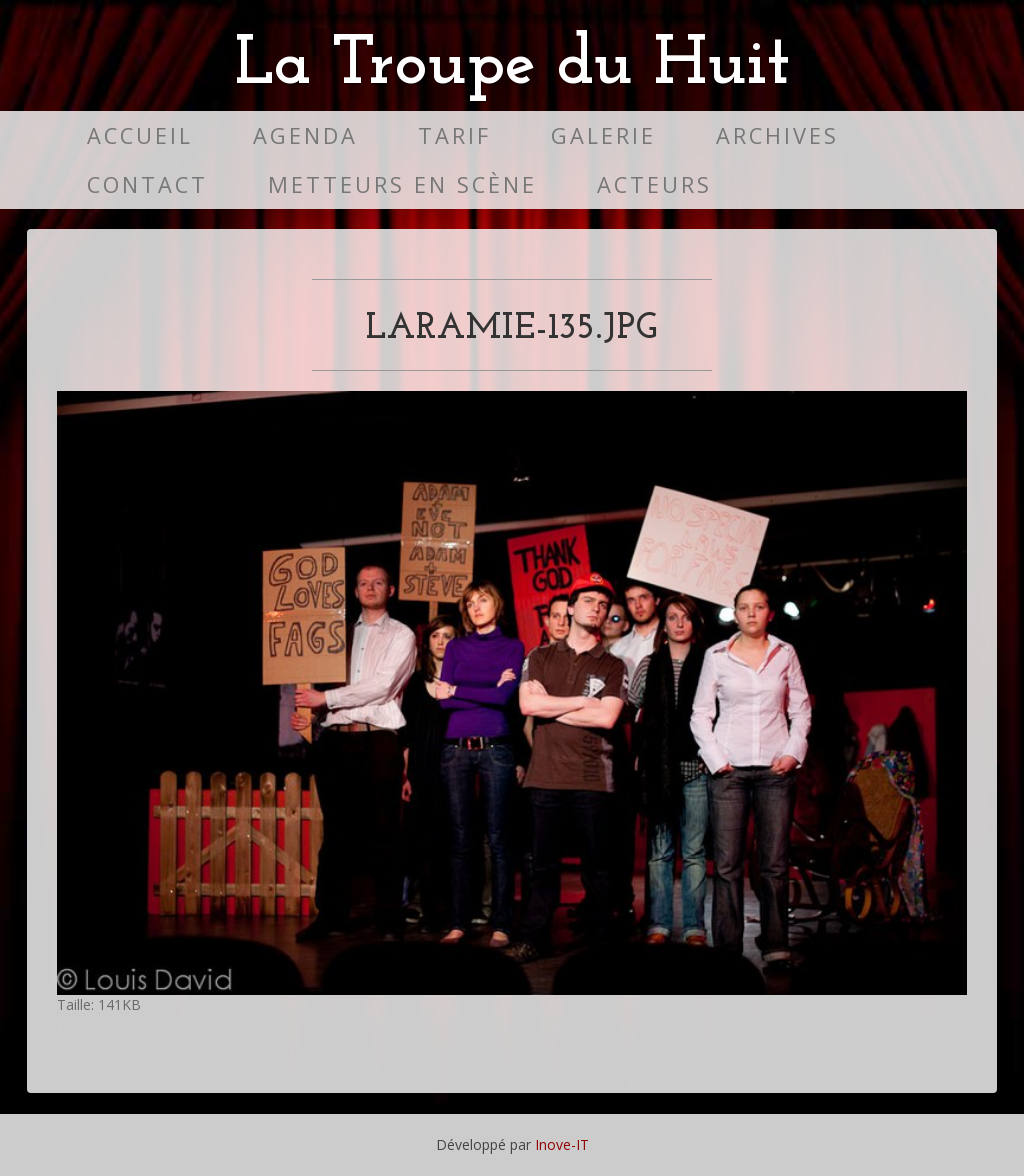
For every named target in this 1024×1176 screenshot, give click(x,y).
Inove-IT (562, 1144)
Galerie (603, 135)
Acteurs (654, 184)
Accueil (140, 135)
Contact (147, 184)
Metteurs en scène (402, 184)
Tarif (454, 135)
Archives (777, 135)
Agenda (305, 135)
